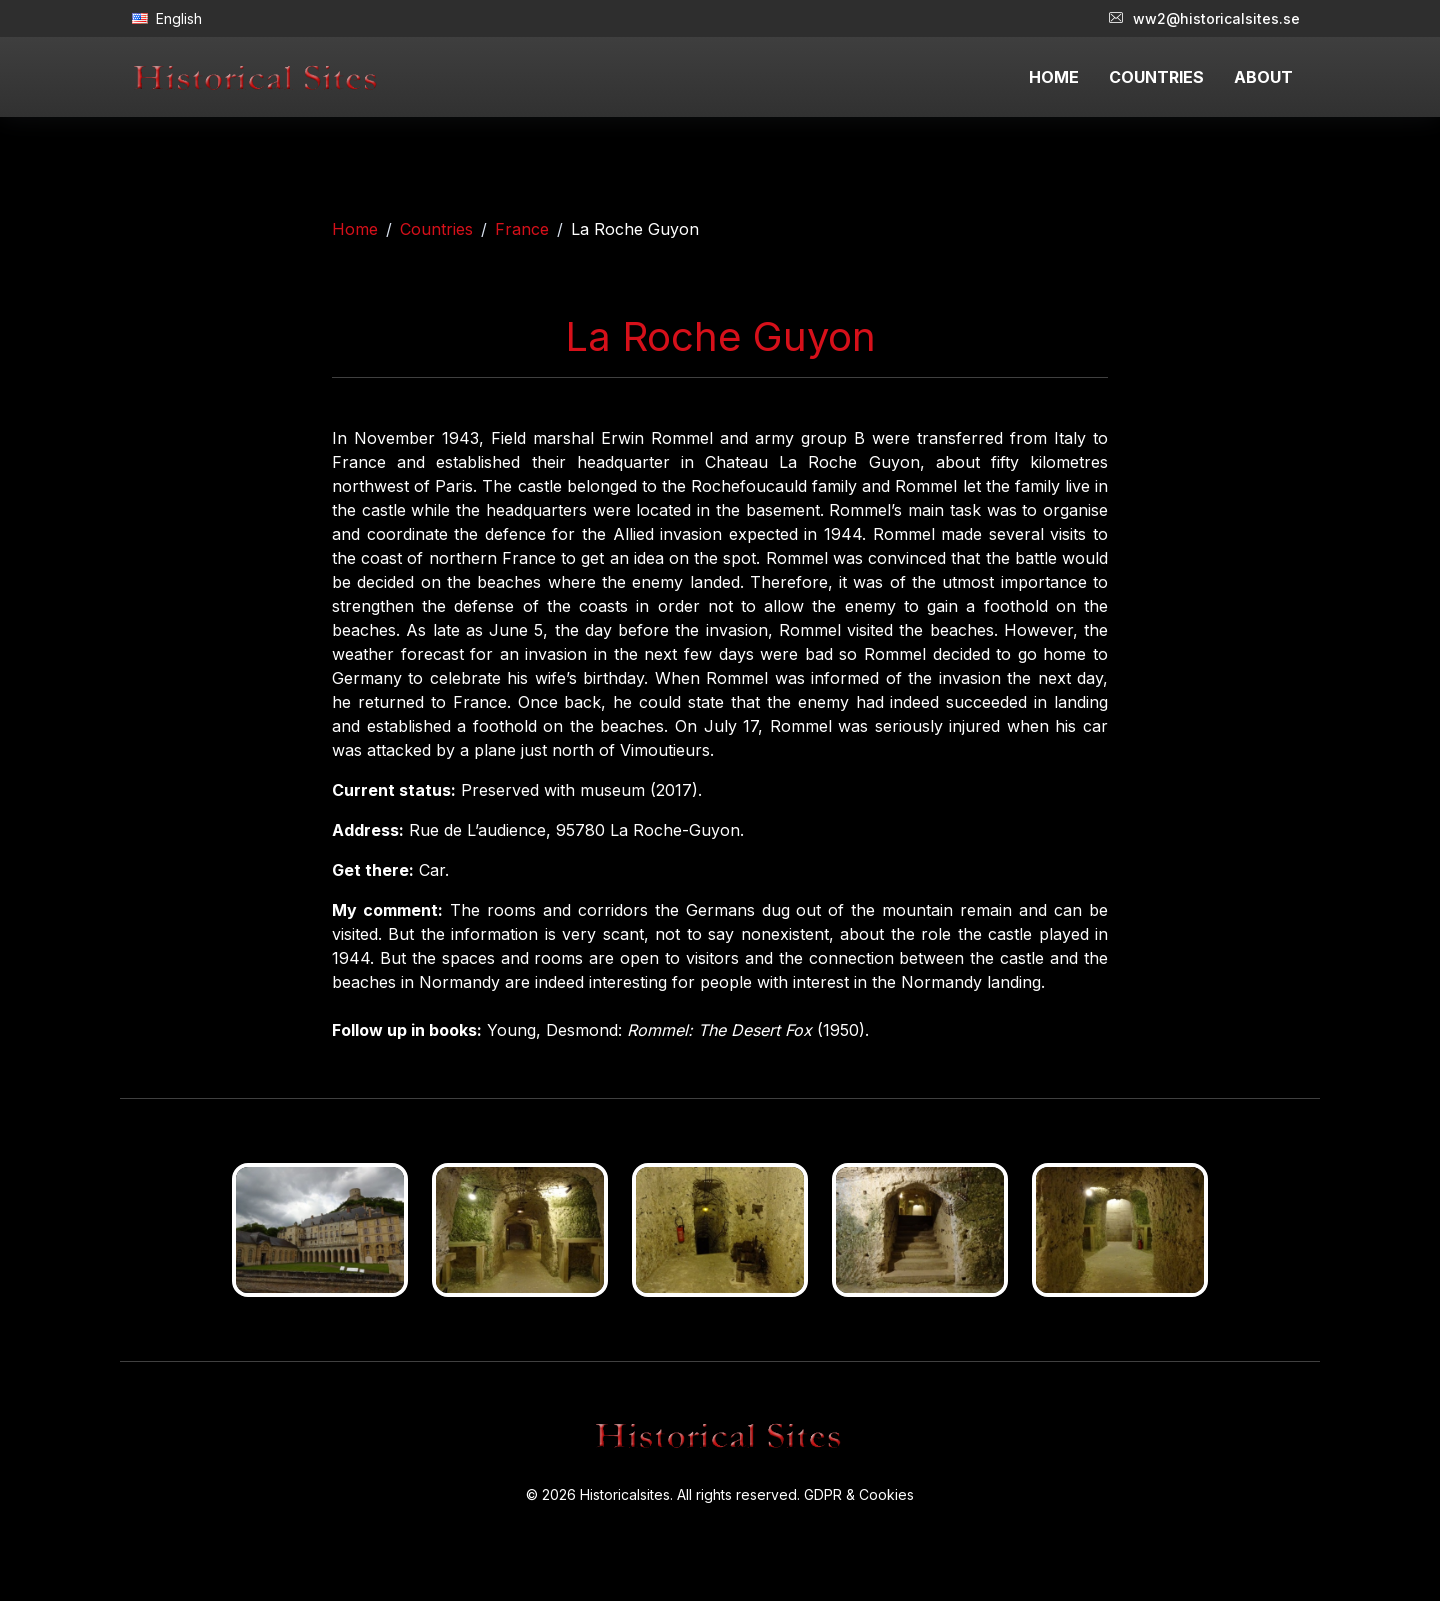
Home (355, 229)
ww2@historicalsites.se (1204, 18)
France (522, 229)
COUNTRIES (1156, 77)
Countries (436, 229)
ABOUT (1263, 77)
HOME (1054, 77)
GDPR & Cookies (859, 1494)
